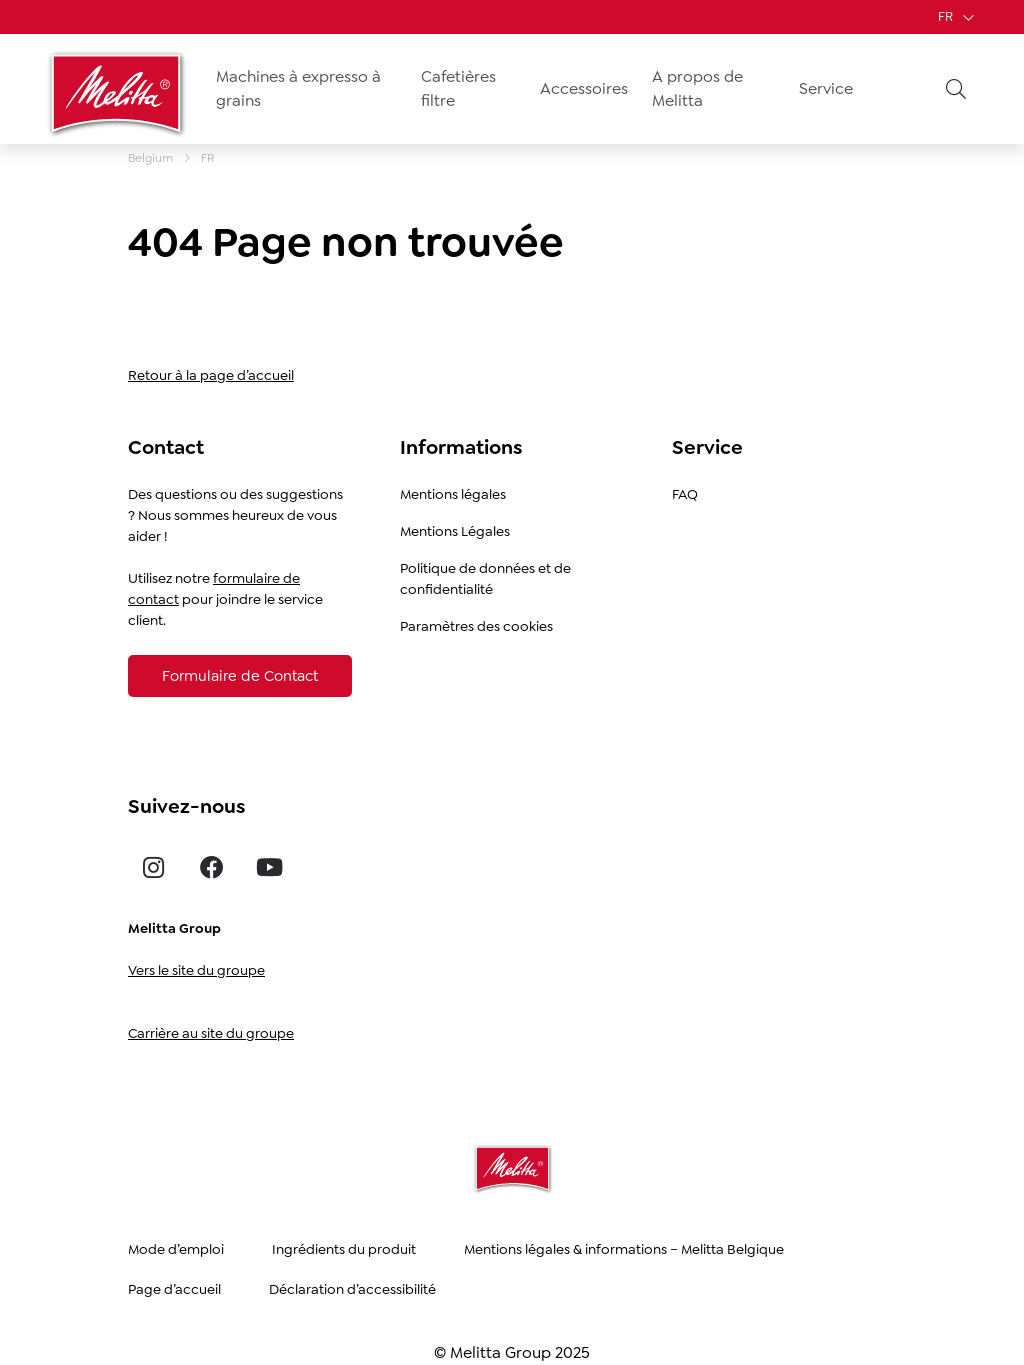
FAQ (685, 494)
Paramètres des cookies (476, 626)
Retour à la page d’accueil (211, 375)
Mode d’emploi (176, 1249)
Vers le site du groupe (196, 970)
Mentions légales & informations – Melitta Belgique (624, 1249)
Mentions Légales (455, 531)
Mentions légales (453, 494)
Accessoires (584, 88)
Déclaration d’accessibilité (352, 1289)
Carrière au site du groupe (211, 1033)
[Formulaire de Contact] (240, 676)
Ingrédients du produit (344, 1249)
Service (826, 88)
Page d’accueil (174, 1289)
